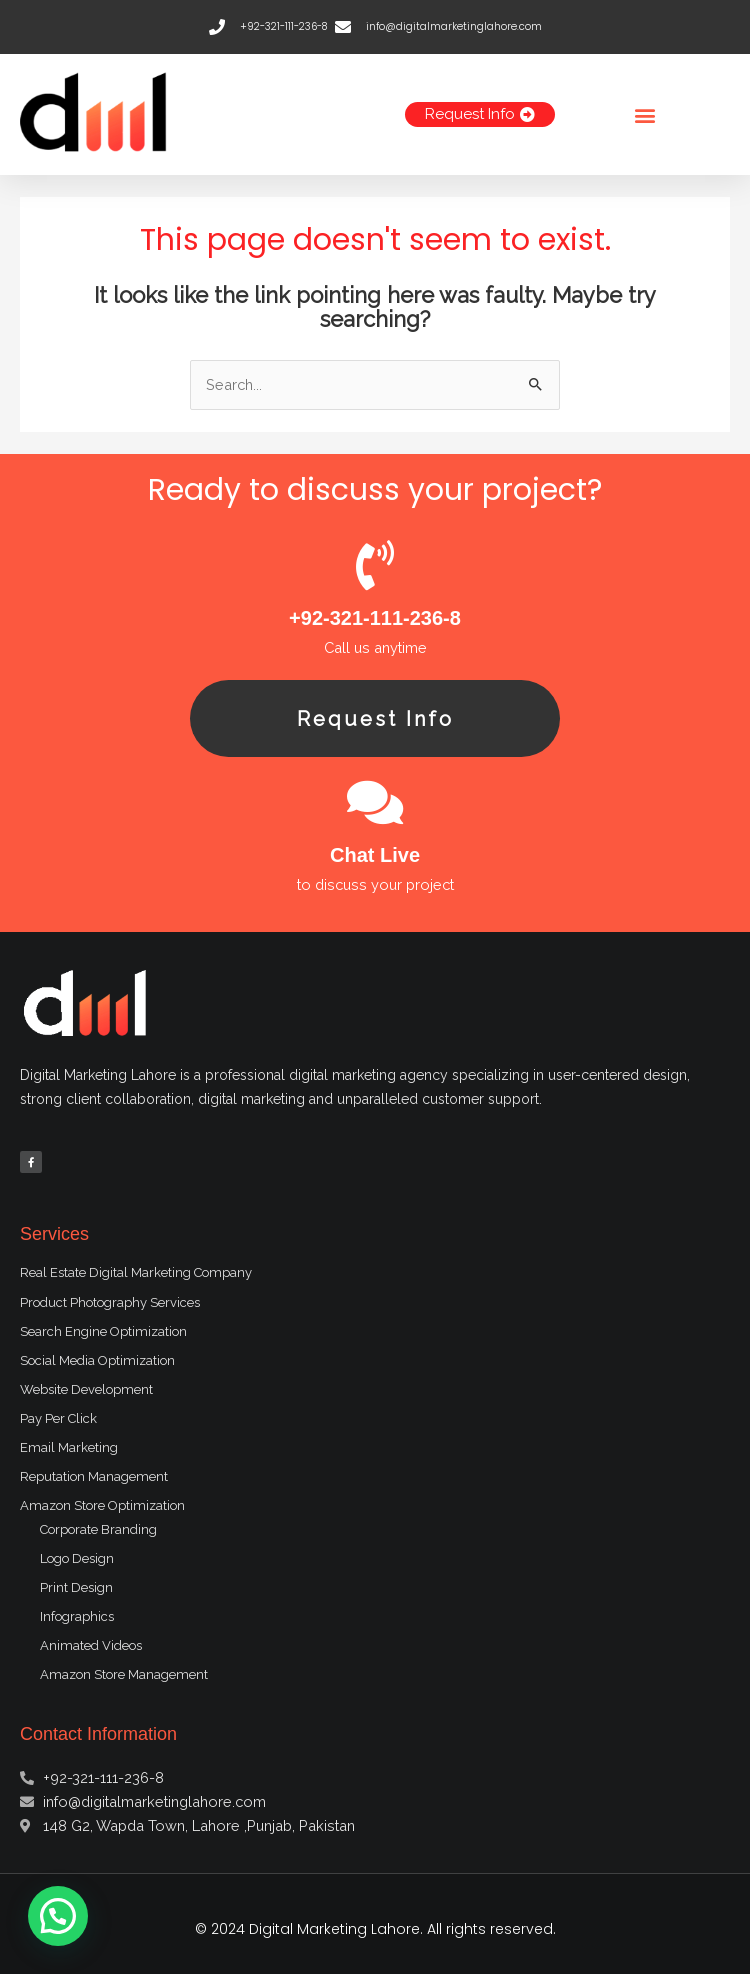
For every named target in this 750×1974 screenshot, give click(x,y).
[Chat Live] (375, 802)
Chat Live (375, 855)
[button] (645, 114)
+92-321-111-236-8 (375, 618)
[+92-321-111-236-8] (375, 565)
